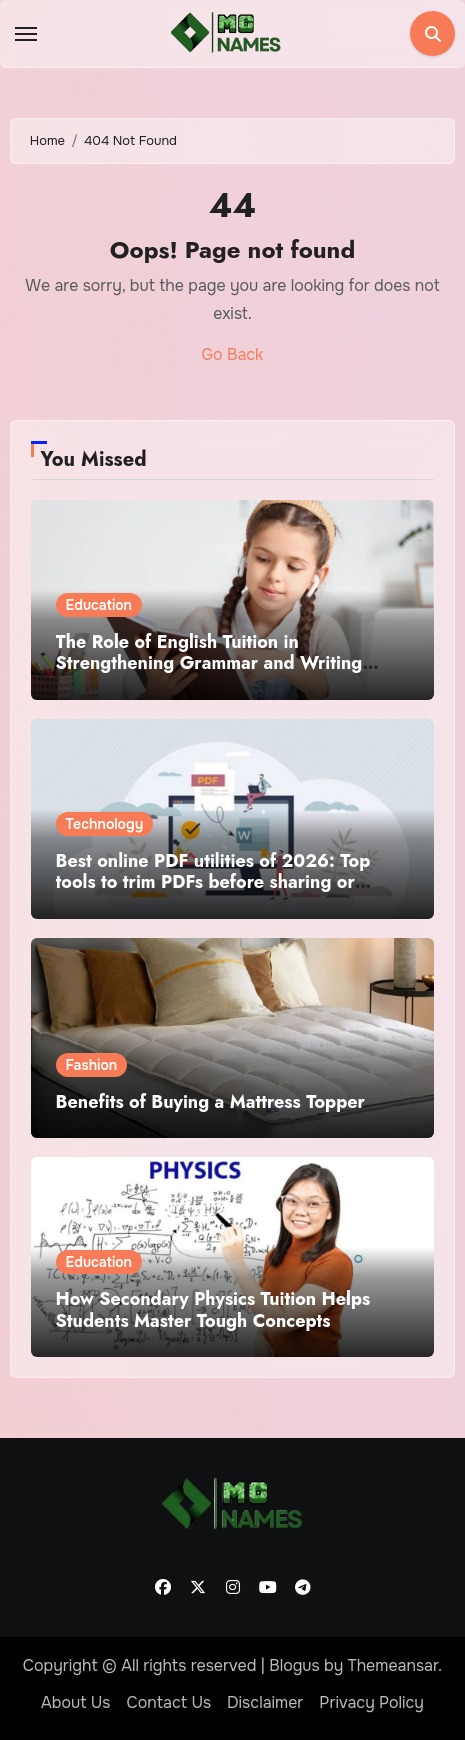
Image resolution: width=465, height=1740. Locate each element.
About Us (75, 1702)
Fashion (92, 1065)
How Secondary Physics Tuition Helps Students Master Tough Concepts (213, 1310)
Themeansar (393, 1665)
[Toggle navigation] (26, 34)
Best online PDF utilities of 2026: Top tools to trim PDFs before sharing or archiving (213, 882)
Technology (105, 824)
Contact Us (168, 1702)
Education (99, 605)
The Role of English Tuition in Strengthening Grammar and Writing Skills (209, 663)
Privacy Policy (371, 1702)
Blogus (294, 1665)
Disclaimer (265, 1702)
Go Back (233, 354)
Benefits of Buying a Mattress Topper (210, 1102)
